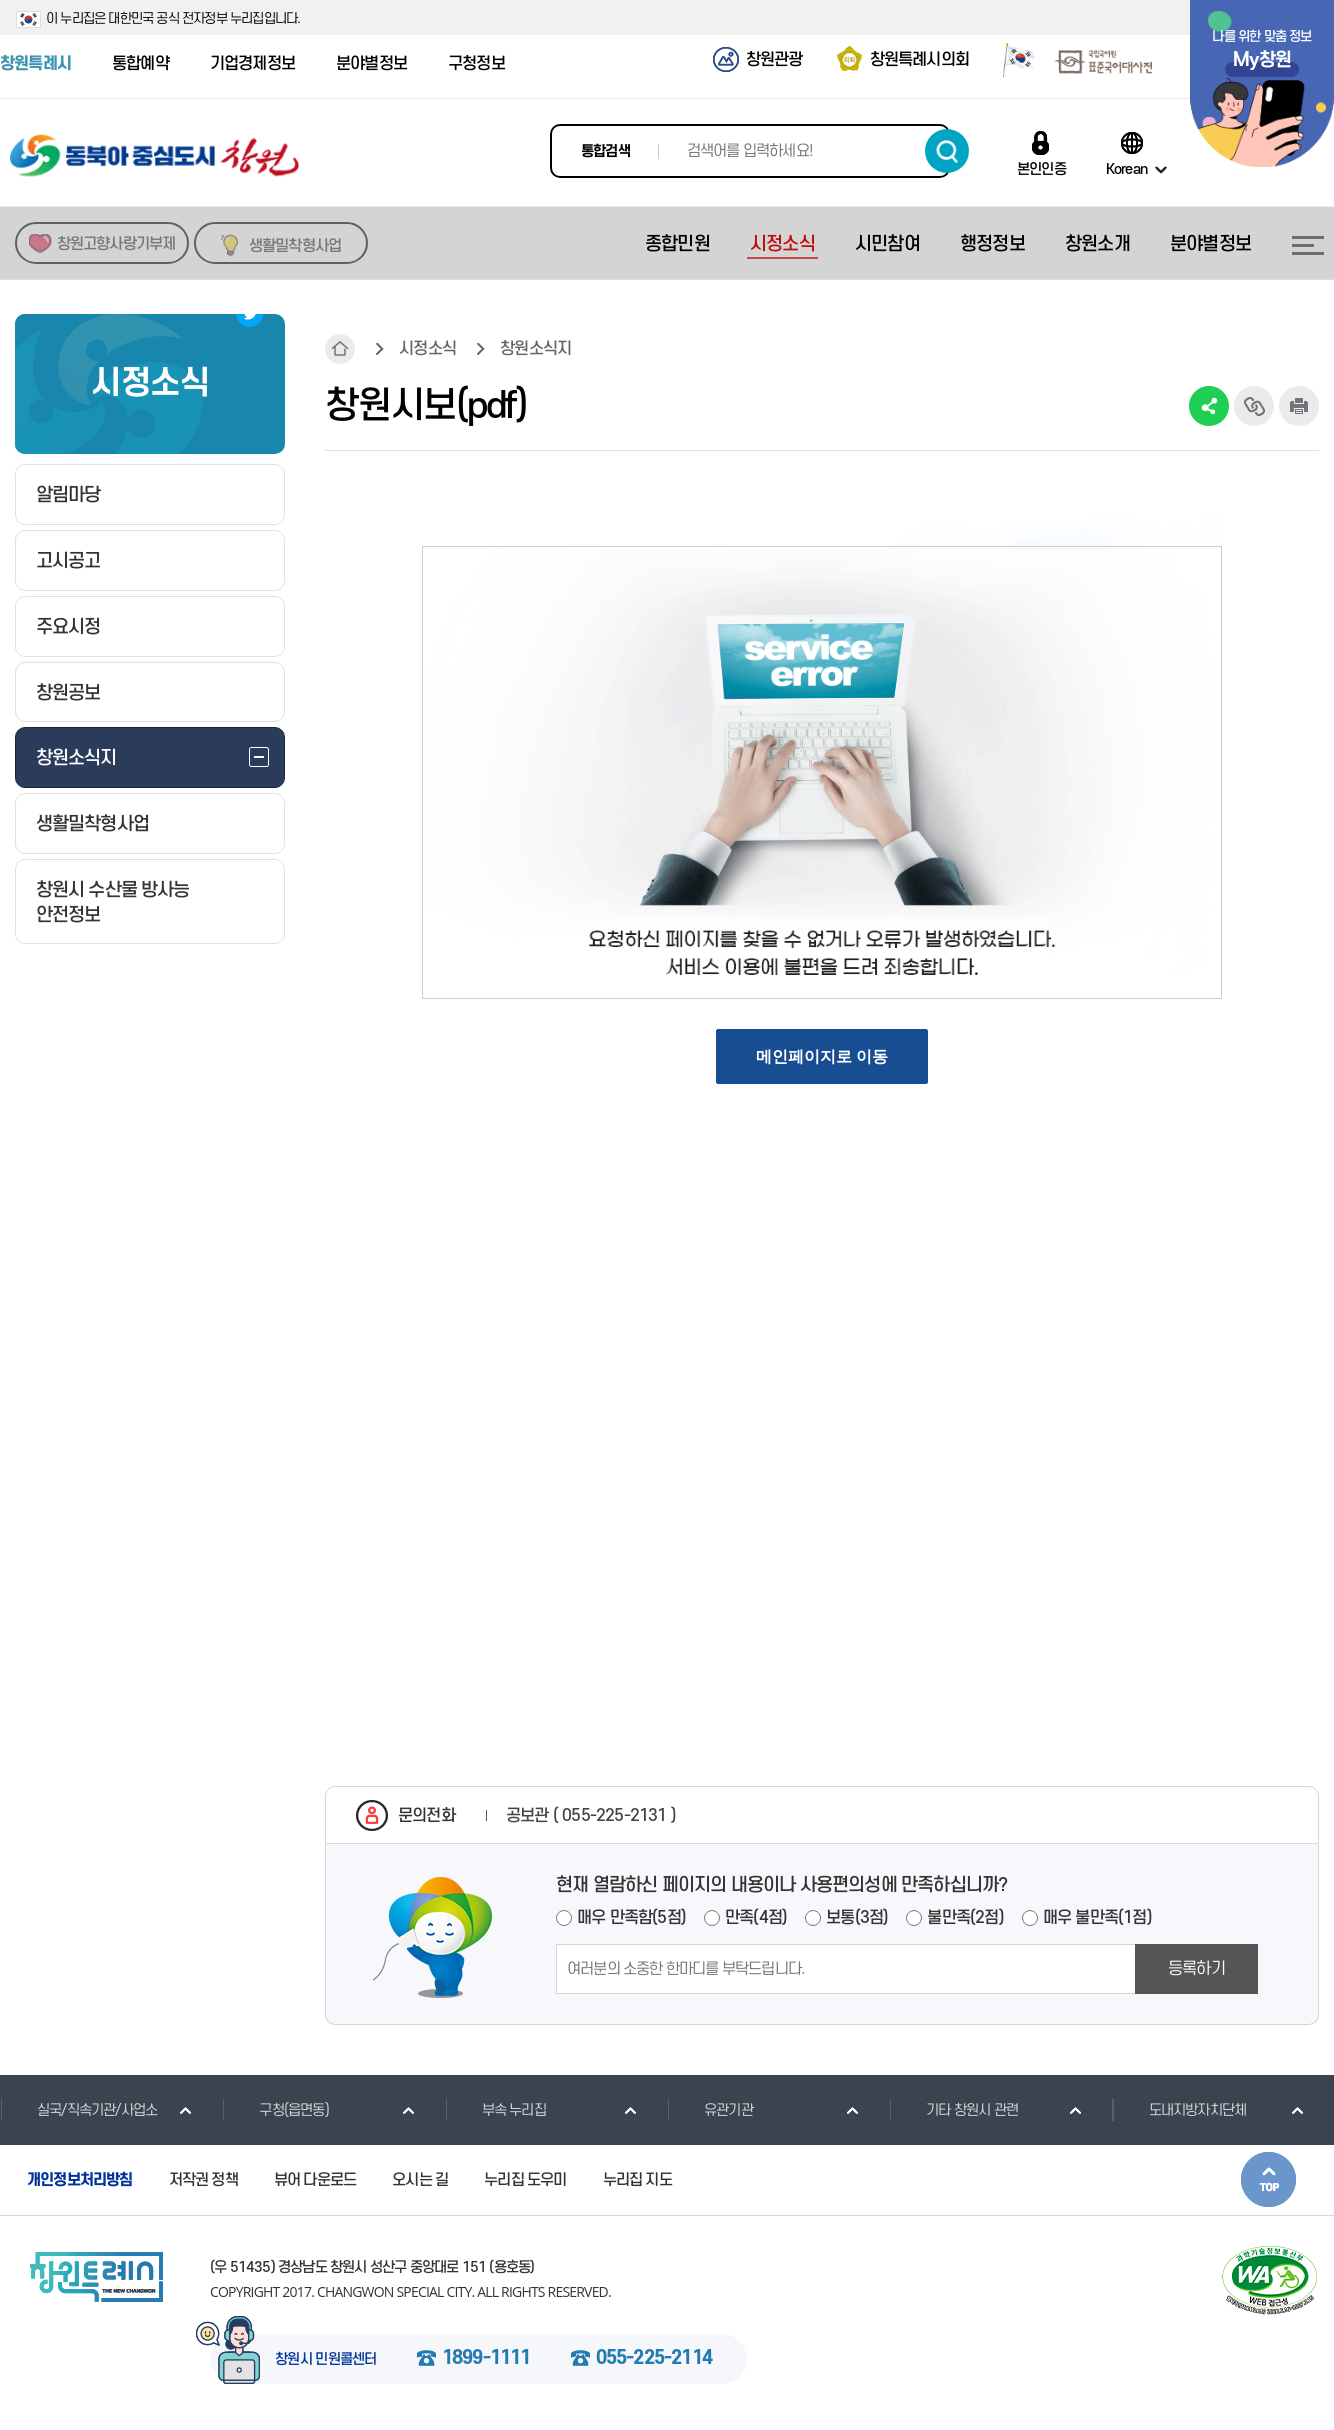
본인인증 (1041, 169)
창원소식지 (535, 349)
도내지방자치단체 (1179, 2110)
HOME (340, 349)
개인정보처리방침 (80, 2180)
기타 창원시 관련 (953, 2110)
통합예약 (140, 64)
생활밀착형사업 (295, 246)
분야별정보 (371, 64)
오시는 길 (420, 2180)
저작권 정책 (203, 2180)
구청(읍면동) (275, 2110)
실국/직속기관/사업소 (78, 2110)
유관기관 (710, 2110)
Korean (1126, 169)
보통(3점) (857, 1918)
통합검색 (605, 151)
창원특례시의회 (919, 60)
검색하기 (947, 151)
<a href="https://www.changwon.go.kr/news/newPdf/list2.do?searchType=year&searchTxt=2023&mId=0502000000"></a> (822, 1095)
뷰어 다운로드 (315, 2180)
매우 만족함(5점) (631, 1918)
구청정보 (476, 64)
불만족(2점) (965, 1918)
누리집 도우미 (525, 2180)
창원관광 (774, 60)
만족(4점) (756, 1918)
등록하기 (1196, 1969)
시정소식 (427, 349)
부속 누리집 (495, 2110)
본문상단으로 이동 (1268, 2179)
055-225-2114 (654, 2359)
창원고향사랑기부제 (116, 244)
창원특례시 (35, 64)
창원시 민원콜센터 (326, 2360)
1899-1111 (486, 2359)
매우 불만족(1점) (1097, 1918)
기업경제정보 (252, 64)
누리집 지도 (637, 2180)
